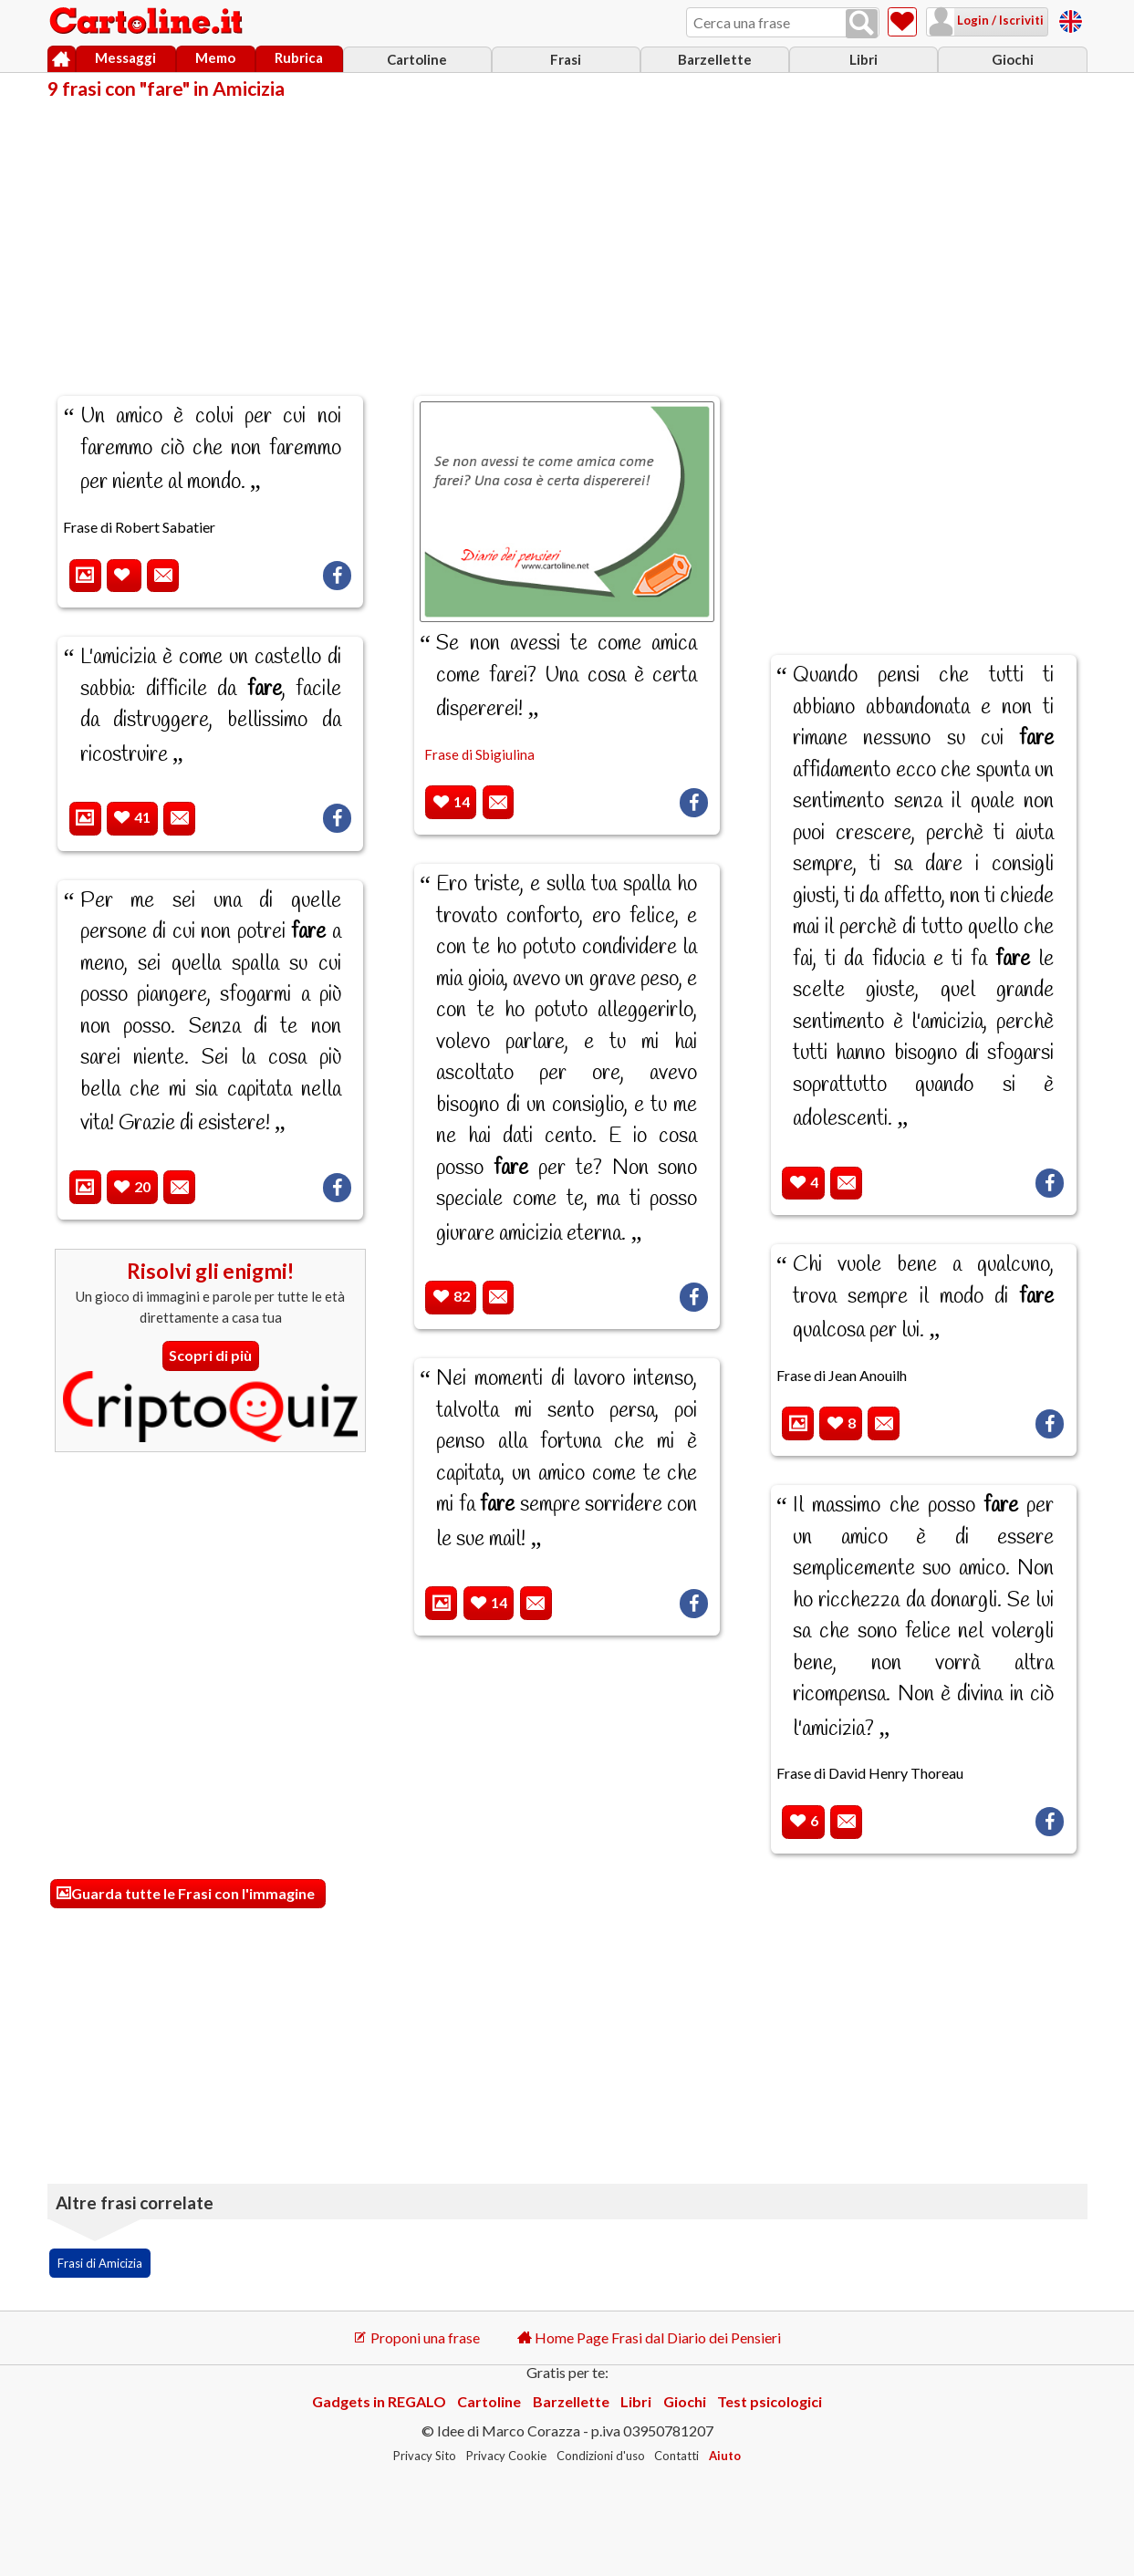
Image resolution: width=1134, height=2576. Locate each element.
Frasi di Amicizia (99, 2263)
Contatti (676, 2455)
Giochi (1013, 59)
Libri (863, 59)
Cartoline (417, 59)
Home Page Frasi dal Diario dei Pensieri (649, 2337)
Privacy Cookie (506, 2455)
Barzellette (715, 59)
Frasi (565, 59)
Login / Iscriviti (999, 20)
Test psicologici (769, 2401)
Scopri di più (210, 1355)
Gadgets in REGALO (379, 2401)
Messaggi (125, 57)
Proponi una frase (416, 2337)
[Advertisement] (567, 235)
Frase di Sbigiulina (479, 754)
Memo (215, 57)
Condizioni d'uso (601, 2455)
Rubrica (299, 57)
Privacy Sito (424, 2455)
